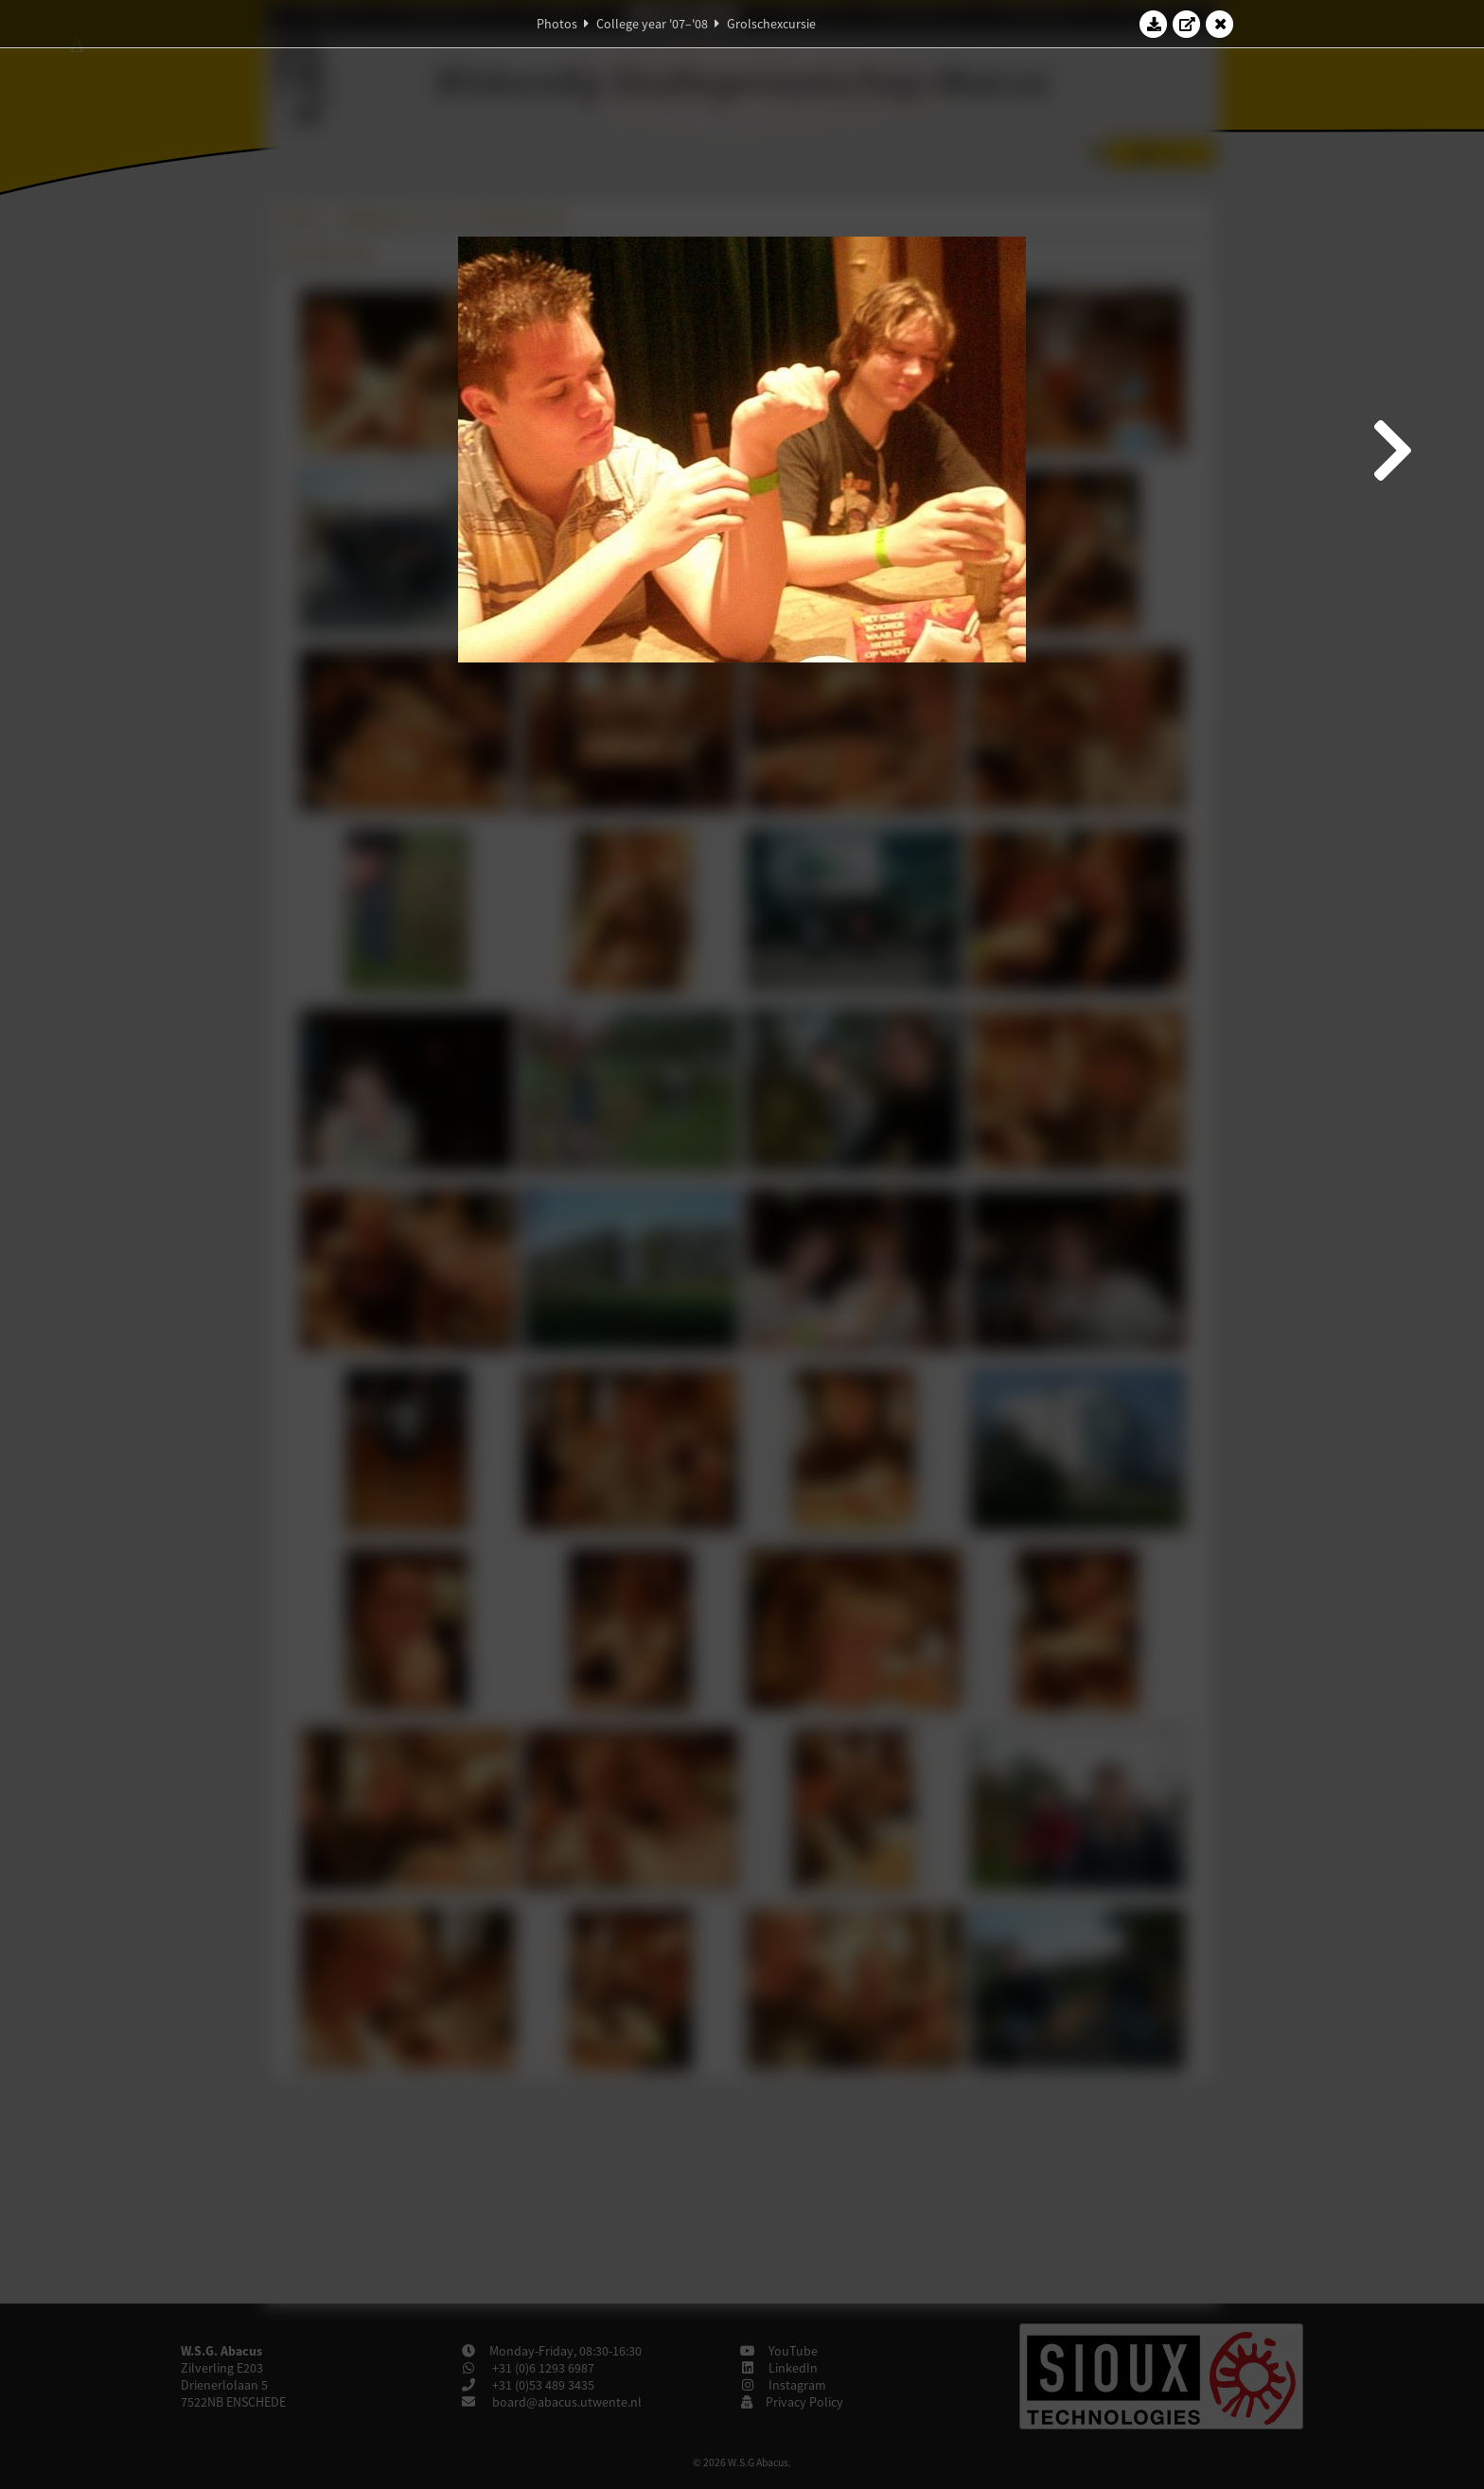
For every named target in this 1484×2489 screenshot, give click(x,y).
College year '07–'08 (652, 23)
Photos (557, 23)
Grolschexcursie (771, 23)
